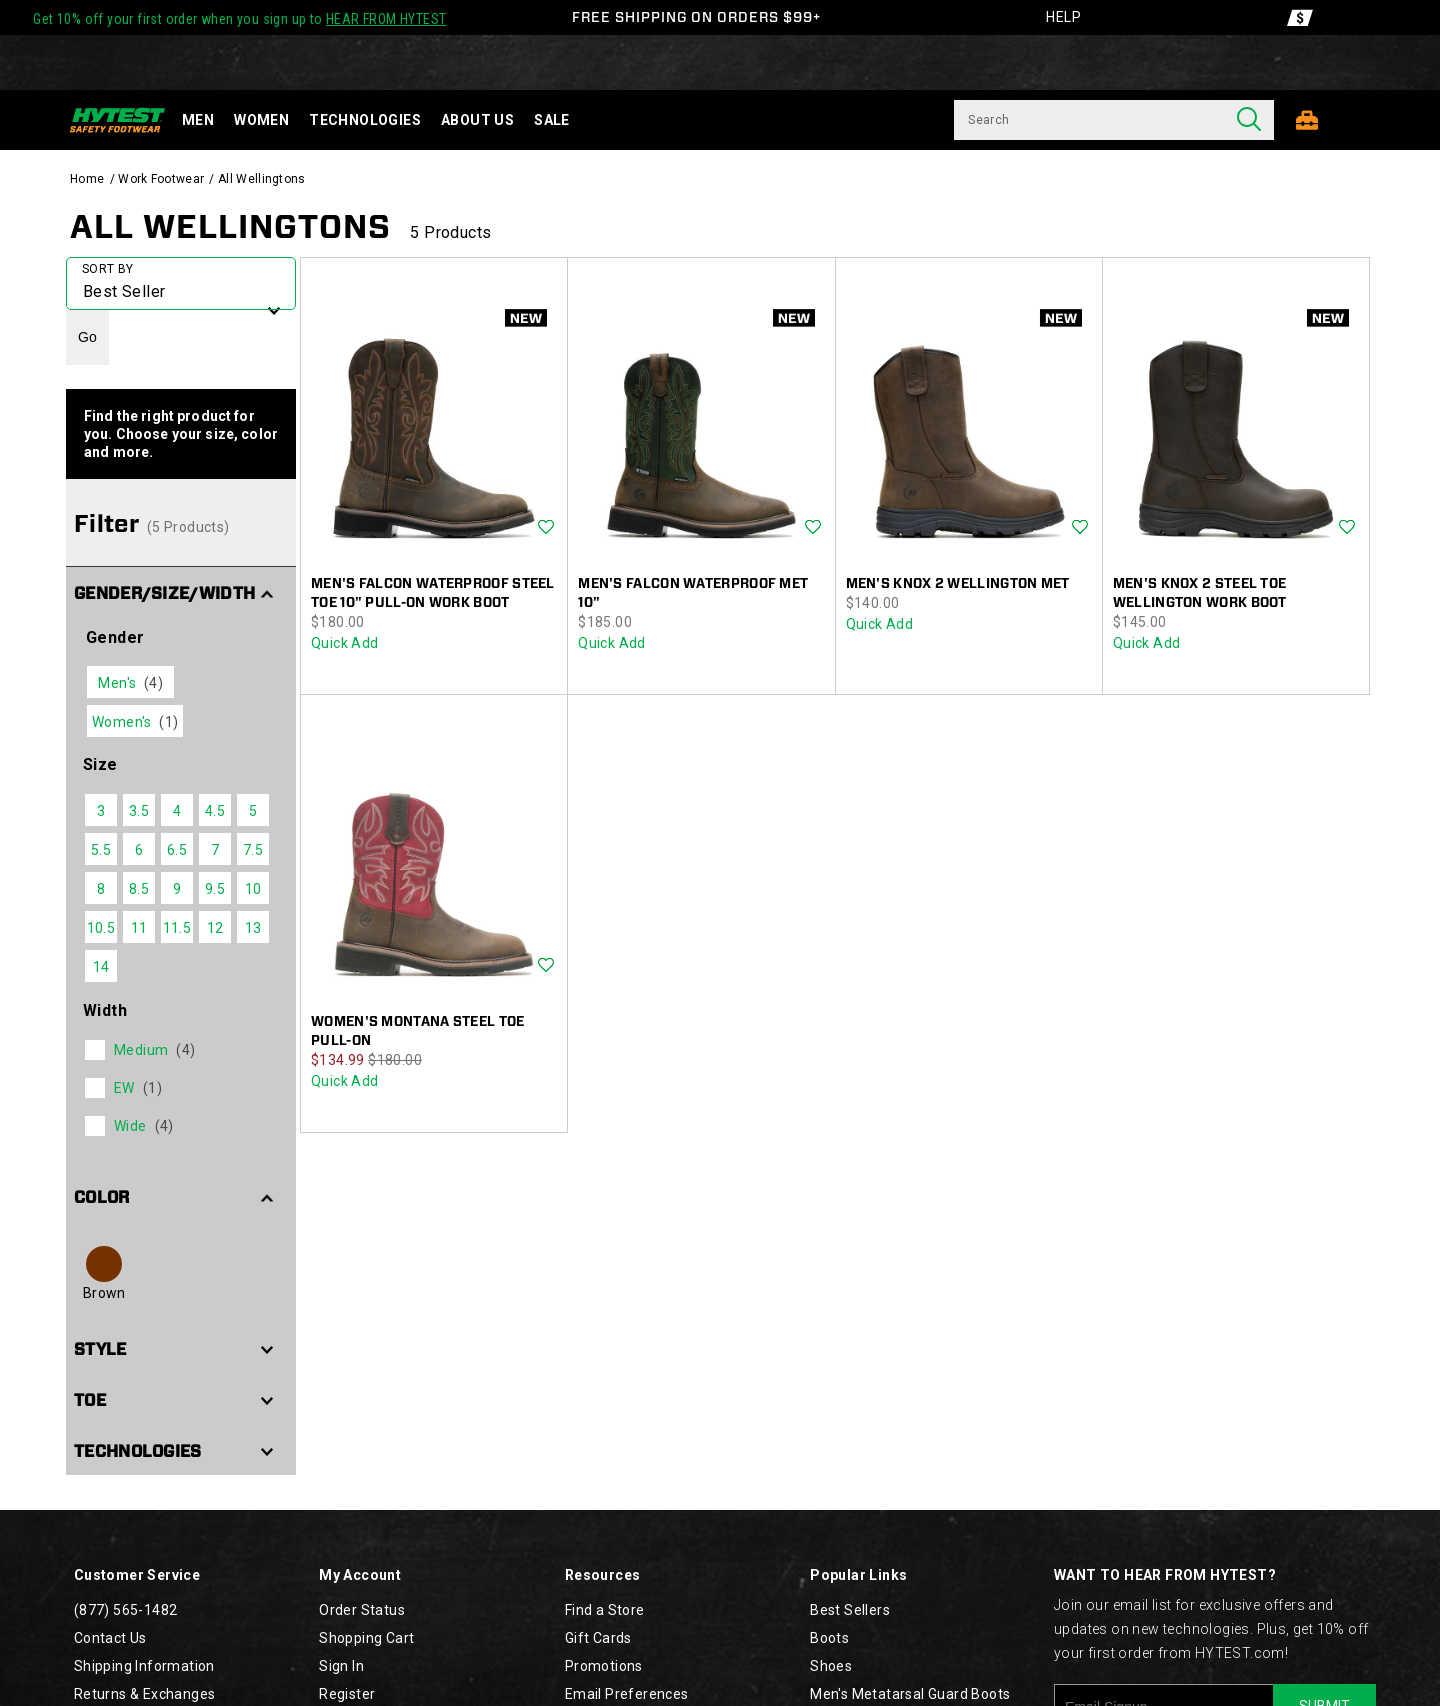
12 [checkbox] (215, 928)
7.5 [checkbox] (253, 850)
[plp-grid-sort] (181, 283)
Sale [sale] (552, 120)
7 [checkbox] (215, 850)
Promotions (604, 1666)
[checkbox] (179, 1050)
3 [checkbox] (101, 811)
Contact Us (110, 1638)
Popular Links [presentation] (858, 1575)
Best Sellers (850, 1610)
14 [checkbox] (101, 967)
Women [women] (261, 120)
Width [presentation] (105, 1010)
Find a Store (605, 1610)
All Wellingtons (230, 226)
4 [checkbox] (177, 811)
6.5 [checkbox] (177, 850)
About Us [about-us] (477, 120)
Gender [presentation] (115, 637)
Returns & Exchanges (145, 1694)
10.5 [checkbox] (101, 928)
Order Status (362, 1610)
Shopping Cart (366, 1638)
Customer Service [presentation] (137, 1575)
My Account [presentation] (360, 1575)
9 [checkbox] (177, 889)
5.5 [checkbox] (101, 850)
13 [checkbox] (253, 928)
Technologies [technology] (365, 120)
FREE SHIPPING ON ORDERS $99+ (696, 17)
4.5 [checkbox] (215, 811)
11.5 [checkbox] (177, 928)
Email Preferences (627, 1694)
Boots (829, 1638)
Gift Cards (598, 1638)
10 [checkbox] (253, 889)
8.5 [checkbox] (139, 889)
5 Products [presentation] (450, 232)
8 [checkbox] (101, 889)
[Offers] (1300, 17)
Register (347, 1694)
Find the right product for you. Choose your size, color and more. (181, 434)
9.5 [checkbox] (215, 889)
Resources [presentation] (603, 1575)
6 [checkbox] (139, 850)
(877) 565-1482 (126, 1610)
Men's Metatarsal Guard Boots (910, 1694)
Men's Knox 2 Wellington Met (958, 583)
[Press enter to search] (1249, 120)
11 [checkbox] (139, 928)
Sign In (341, 1666)
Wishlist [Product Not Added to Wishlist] (546, 528)
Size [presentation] (100, 764)
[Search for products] (1089, 120)
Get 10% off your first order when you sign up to (239, 19)
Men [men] (198, 120)
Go (87, 337)
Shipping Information (144, 1666)
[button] (181, 592)
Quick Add (345, 643)
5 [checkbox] (253, 811)
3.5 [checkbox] (139, 811)
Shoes (831, 1666)
